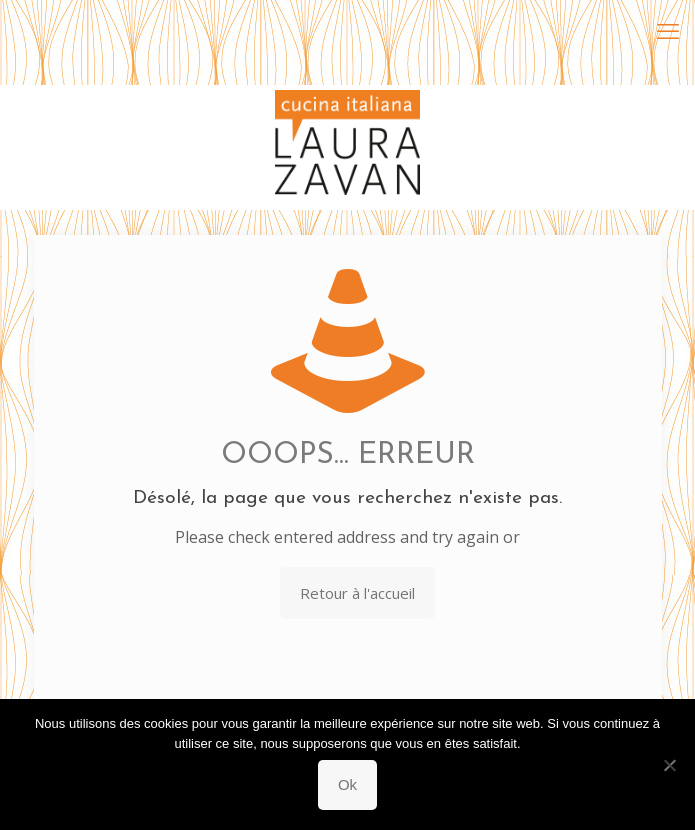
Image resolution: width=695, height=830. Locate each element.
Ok (347, 784)
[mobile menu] (668, 30)
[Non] (670, 765)
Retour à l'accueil (357, 593)
